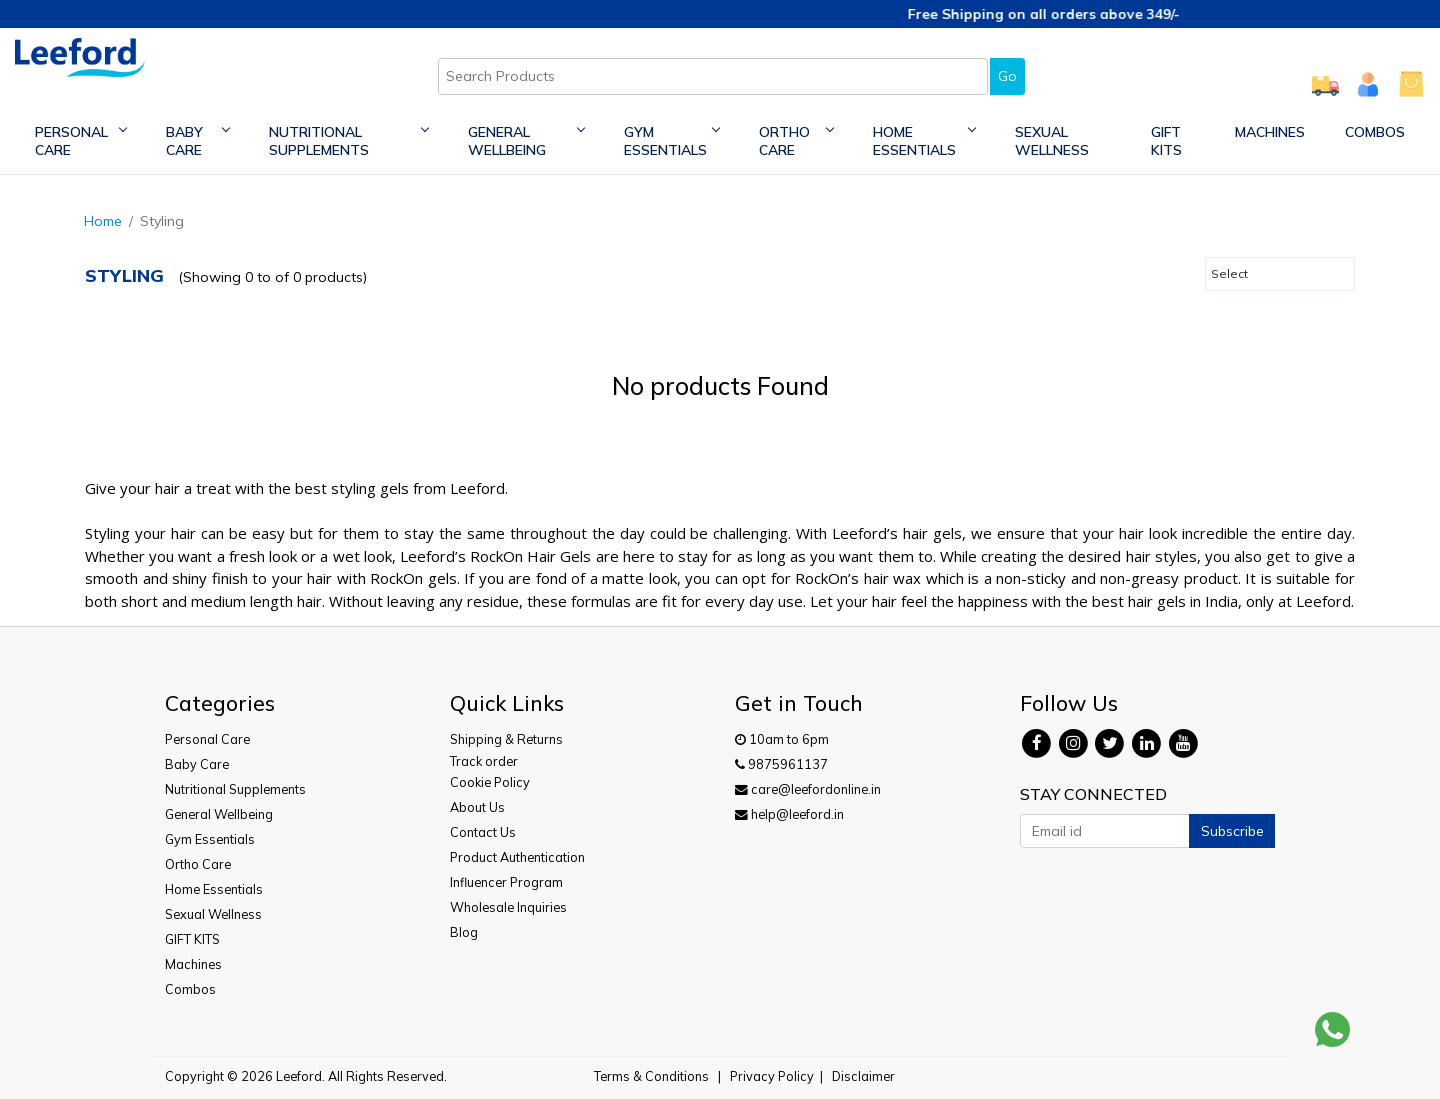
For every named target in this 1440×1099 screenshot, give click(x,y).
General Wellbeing (526, 141)
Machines (1270, 132)
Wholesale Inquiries (508, 907)
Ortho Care (796, 141)
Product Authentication (517, 857)
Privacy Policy (772, 1076)
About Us (477, 807)
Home (103, 221)
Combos (1375, 132)
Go (1007, 76)
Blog (464, 932)
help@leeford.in (789, 814)
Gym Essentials (671, 141)
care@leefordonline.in (808, 789)
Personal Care (80, 141)
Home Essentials (924, 141)
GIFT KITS (1166, 141)
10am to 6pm (782, 739)
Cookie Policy (490, 782)
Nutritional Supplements (348, 141)
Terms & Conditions (651, 1076)
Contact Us (483, 832)
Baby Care (197, 141)
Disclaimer (863, 1076)
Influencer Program (506, 882)
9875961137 (781, 764)
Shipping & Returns (506, 739)
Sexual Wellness (1052, 141)
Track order (484, 761)
